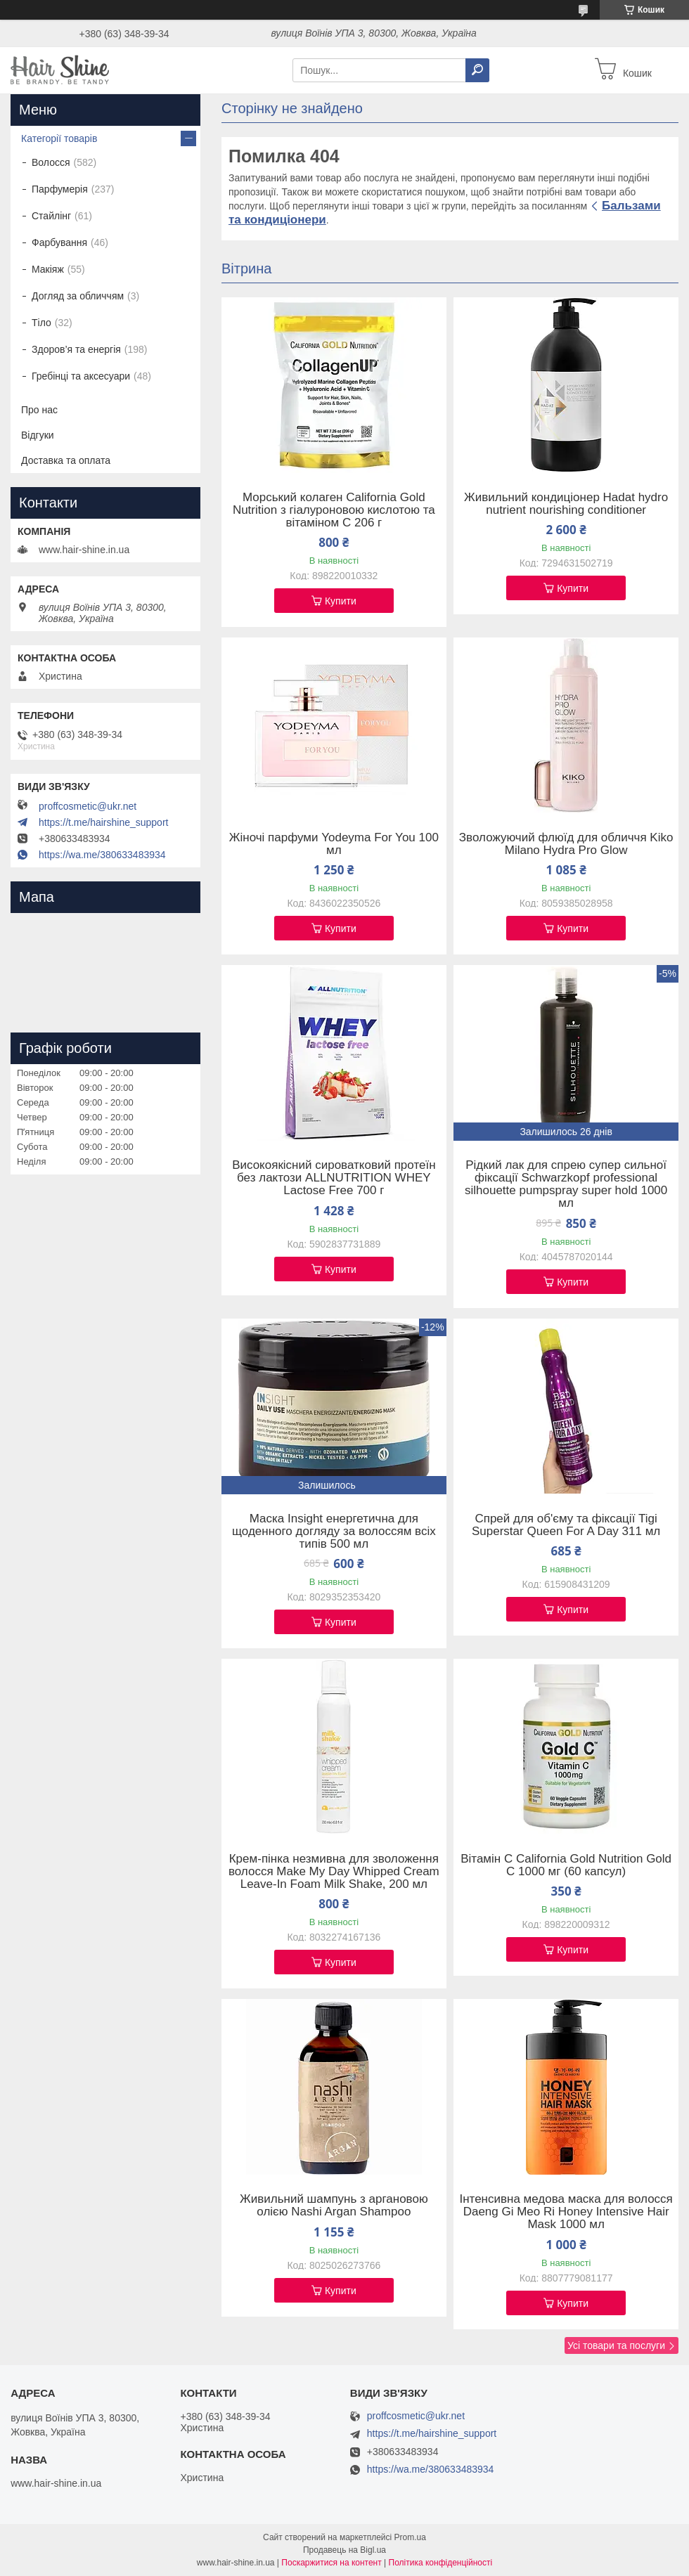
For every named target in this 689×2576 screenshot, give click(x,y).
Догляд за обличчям (78, 296)
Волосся (51, 162)
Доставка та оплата (65, 460)
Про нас (39, 409)
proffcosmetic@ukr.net (87, 806)
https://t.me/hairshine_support (103, 822)
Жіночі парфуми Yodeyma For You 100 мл (334, 844)
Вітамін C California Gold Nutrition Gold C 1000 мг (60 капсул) (566, 1865)
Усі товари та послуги (616, 2345)
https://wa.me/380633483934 (102, 854)
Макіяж (48, 269)
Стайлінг (51, 215)
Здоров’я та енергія (76, 349)
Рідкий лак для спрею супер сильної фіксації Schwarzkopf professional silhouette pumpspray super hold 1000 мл (566, 1184)
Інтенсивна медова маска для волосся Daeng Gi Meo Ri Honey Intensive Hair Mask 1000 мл (565, 2212)
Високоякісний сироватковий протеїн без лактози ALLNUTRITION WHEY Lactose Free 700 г (333, 1178)
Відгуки (37, 435)
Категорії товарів (59, 138)
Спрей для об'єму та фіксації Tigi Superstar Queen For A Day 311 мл (566, 1525)
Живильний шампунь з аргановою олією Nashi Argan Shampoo (334, 2205)
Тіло (41, 322)
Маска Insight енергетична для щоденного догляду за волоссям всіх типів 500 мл (334, 1532)
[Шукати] (477, 70)
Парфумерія (60, 189)
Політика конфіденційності (441, 2563)
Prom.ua (410, 2537)
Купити (340, 601)
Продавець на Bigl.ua (344, 2550)
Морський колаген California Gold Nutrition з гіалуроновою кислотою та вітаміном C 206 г (334, 510)
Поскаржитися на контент (331, 2563)
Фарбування (59, 242)
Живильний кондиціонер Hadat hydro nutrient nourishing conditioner (566, 504)
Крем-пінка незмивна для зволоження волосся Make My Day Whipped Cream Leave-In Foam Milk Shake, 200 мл (333, 1872)
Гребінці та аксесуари (81, 376)
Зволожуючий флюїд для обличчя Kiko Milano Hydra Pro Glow (566, 844)
